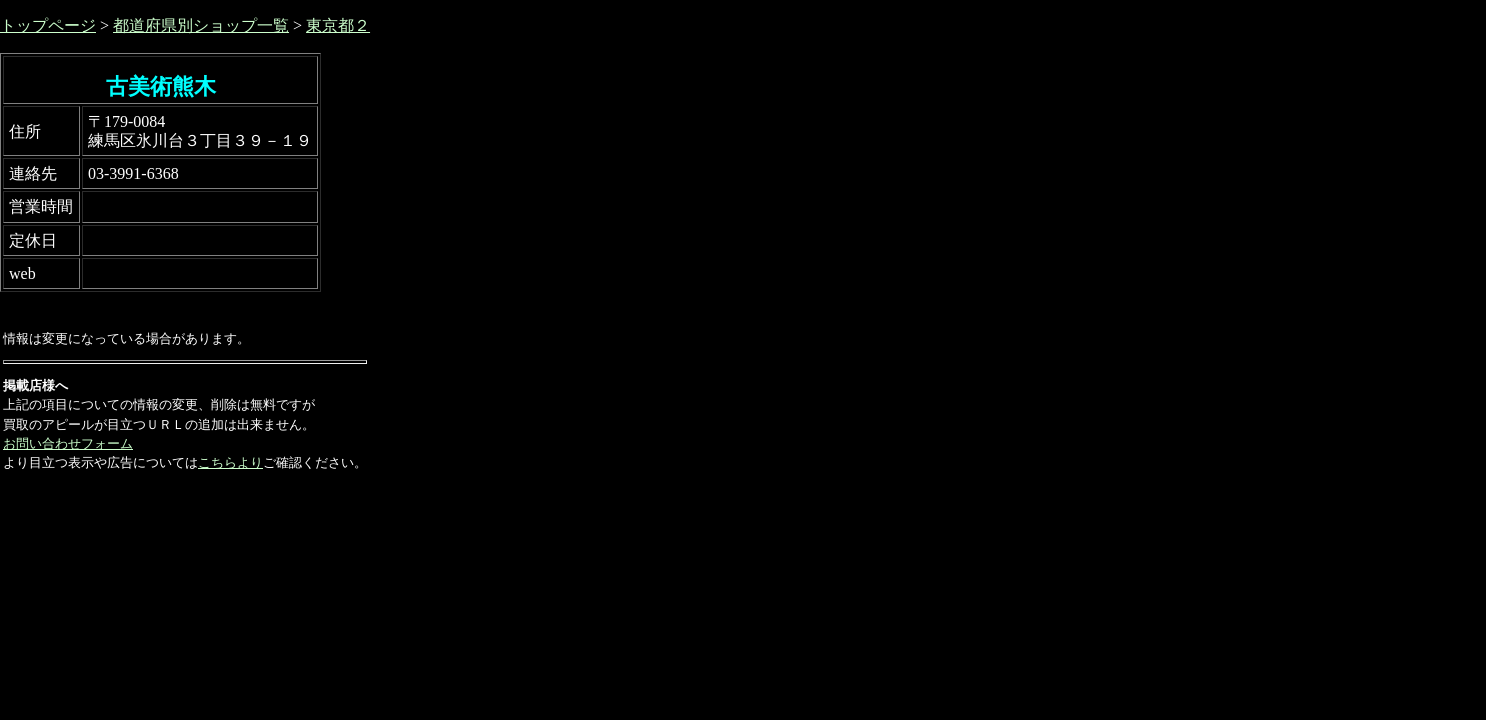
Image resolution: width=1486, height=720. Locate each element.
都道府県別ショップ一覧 (201, 25)
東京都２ (338, 25)
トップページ (48, 25)
